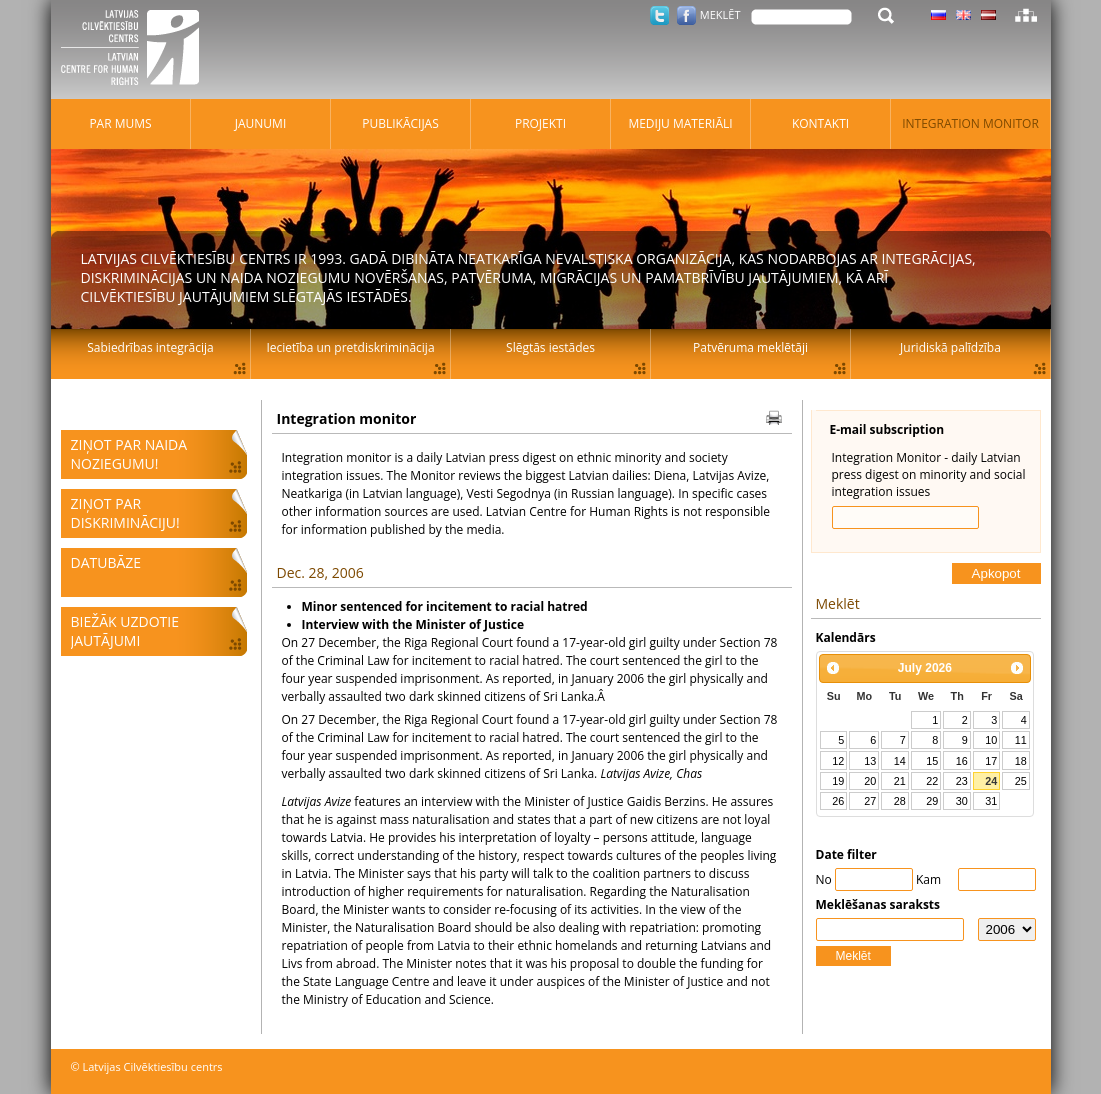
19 (838, 781)
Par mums (120, 123)
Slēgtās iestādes (550, 347)
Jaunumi (261, 123)
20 (870, 781)
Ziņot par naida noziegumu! (129, 454)
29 (932, 801)
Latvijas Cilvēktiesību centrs (136, 50)
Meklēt (853, 956)
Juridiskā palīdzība (950, 347)
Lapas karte (1026, 15)
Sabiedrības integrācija (150, 347)
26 (838, 801)
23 (962, 781)
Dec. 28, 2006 (320, 572)
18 (1021, 761)
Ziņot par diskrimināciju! (125, 513)
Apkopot (996, 573)
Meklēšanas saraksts (878, 904)
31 (991, 801)
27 (870, 801)
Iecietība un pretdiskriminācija (350, 347)
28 (900, 801)
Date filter (846, 854)
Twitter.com (659, 15)
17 (991, 761)
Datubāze (106, 562)
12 (838, 761)
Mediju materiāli (680, 123)
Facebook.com (686, 15)
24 (991, 781)
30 (962, 801)
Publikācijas (400, 123)
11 (1021, 740)
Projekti (540, 123)
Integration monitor (970, 123)
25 (1021, 781)
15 (932, 761)
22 (932, 781)
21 (900, 781)
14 (900, 761)
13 (870, 761)
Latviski (988, 15)
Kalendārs (846, 637)
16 (962, 761)
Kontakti (820, 123)
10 (991, 740)
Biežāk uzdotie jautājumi (125, 631)
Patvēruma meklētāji (750, 347)
